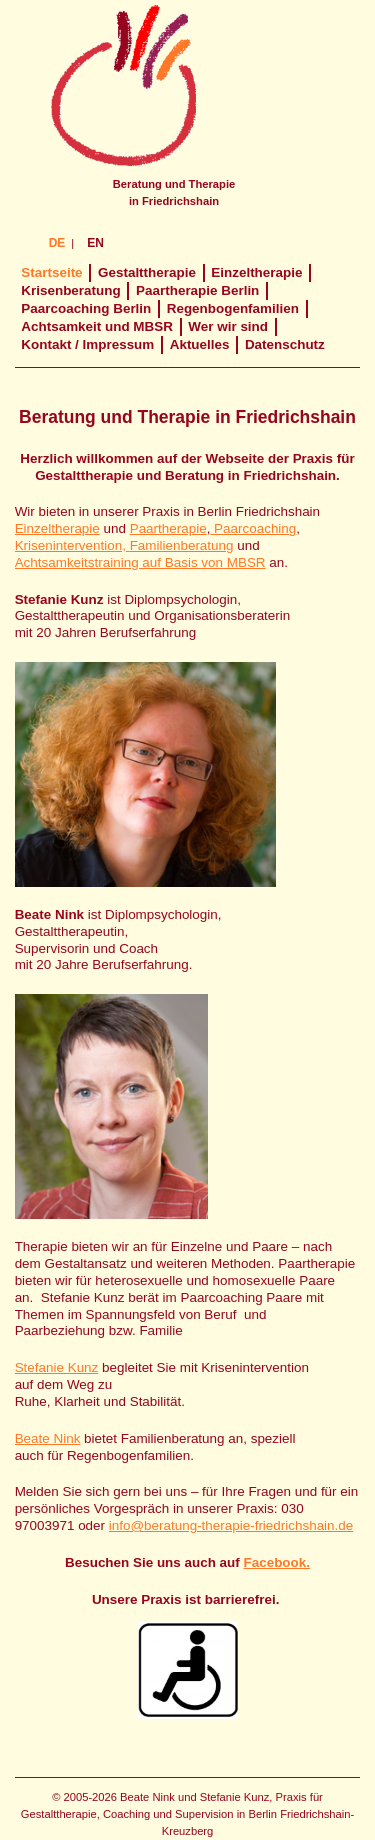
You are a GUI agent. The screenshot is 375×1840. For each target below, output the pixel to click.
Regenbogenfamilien (233, 308)
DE (57, 243)
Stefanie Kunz (57, 1367)
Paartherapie (168, 528)
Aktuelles (200, 344)
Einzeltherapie (256, 272)
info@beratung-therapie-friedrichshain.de (231, 1525)
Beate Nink (48, 1438)
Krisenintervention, (72, 545)
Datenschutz (285, 344)
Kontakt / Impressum (87, 344)
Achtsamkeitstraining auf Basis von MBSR (140, 562)
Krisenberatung (70, 290)
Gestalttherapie (147, 272)
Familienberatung (182, 545)
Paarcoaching (253, 528)
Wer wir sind (228, 326)
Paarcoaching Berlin (86, 308)
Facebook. (277, 1562)
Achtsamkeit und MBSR (97, 326)
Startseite (51, 272)
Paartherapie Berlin (197, 290)
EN (95, 243)
